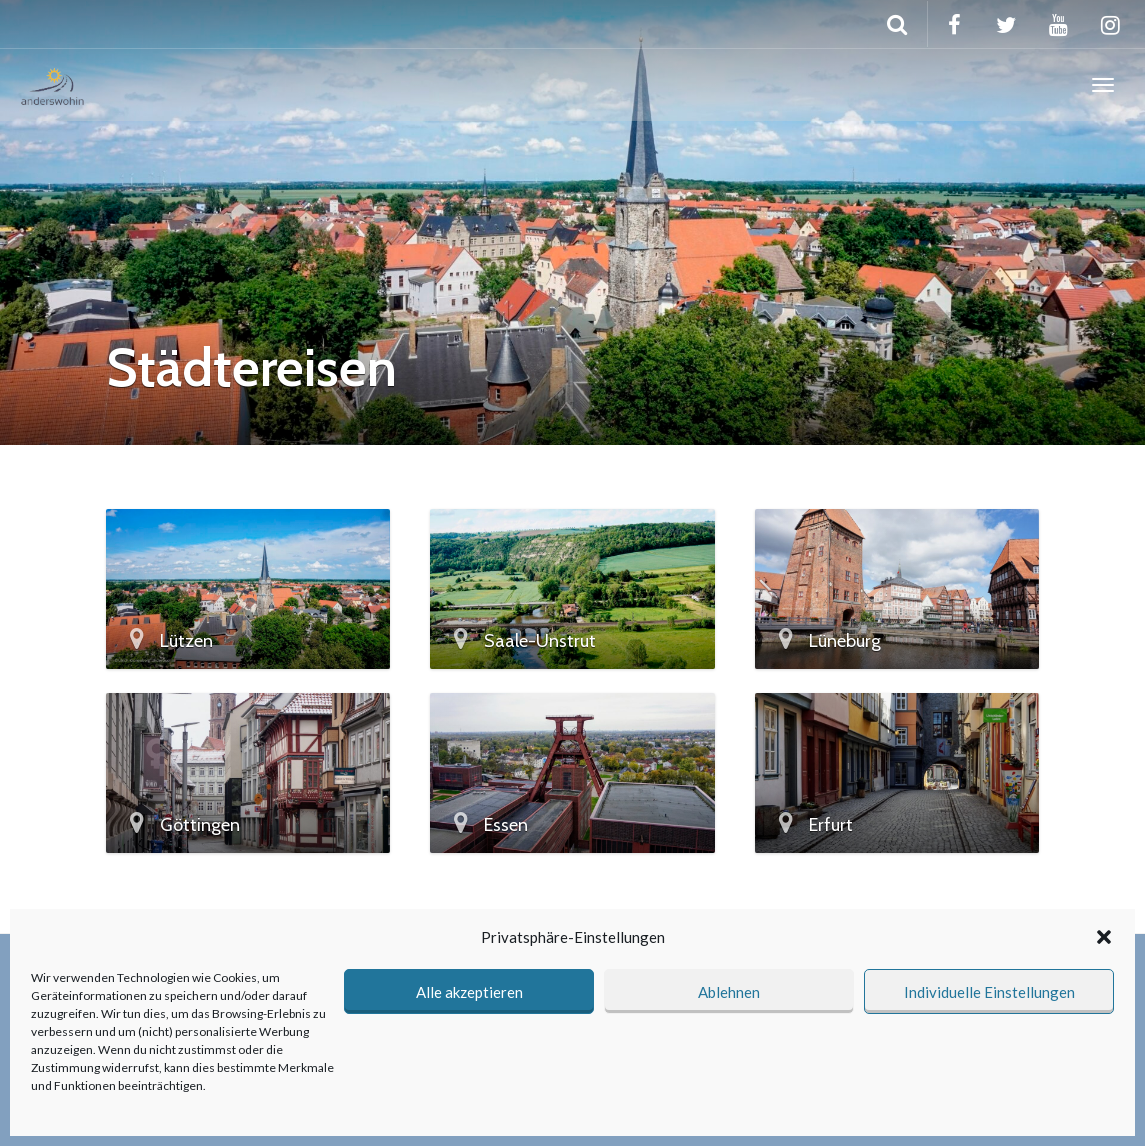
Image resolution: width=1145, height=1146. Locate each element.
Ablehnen (729, 992)
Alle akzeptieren (469, 992)
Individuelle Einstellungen (989, 992)
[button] (1104, 937)
